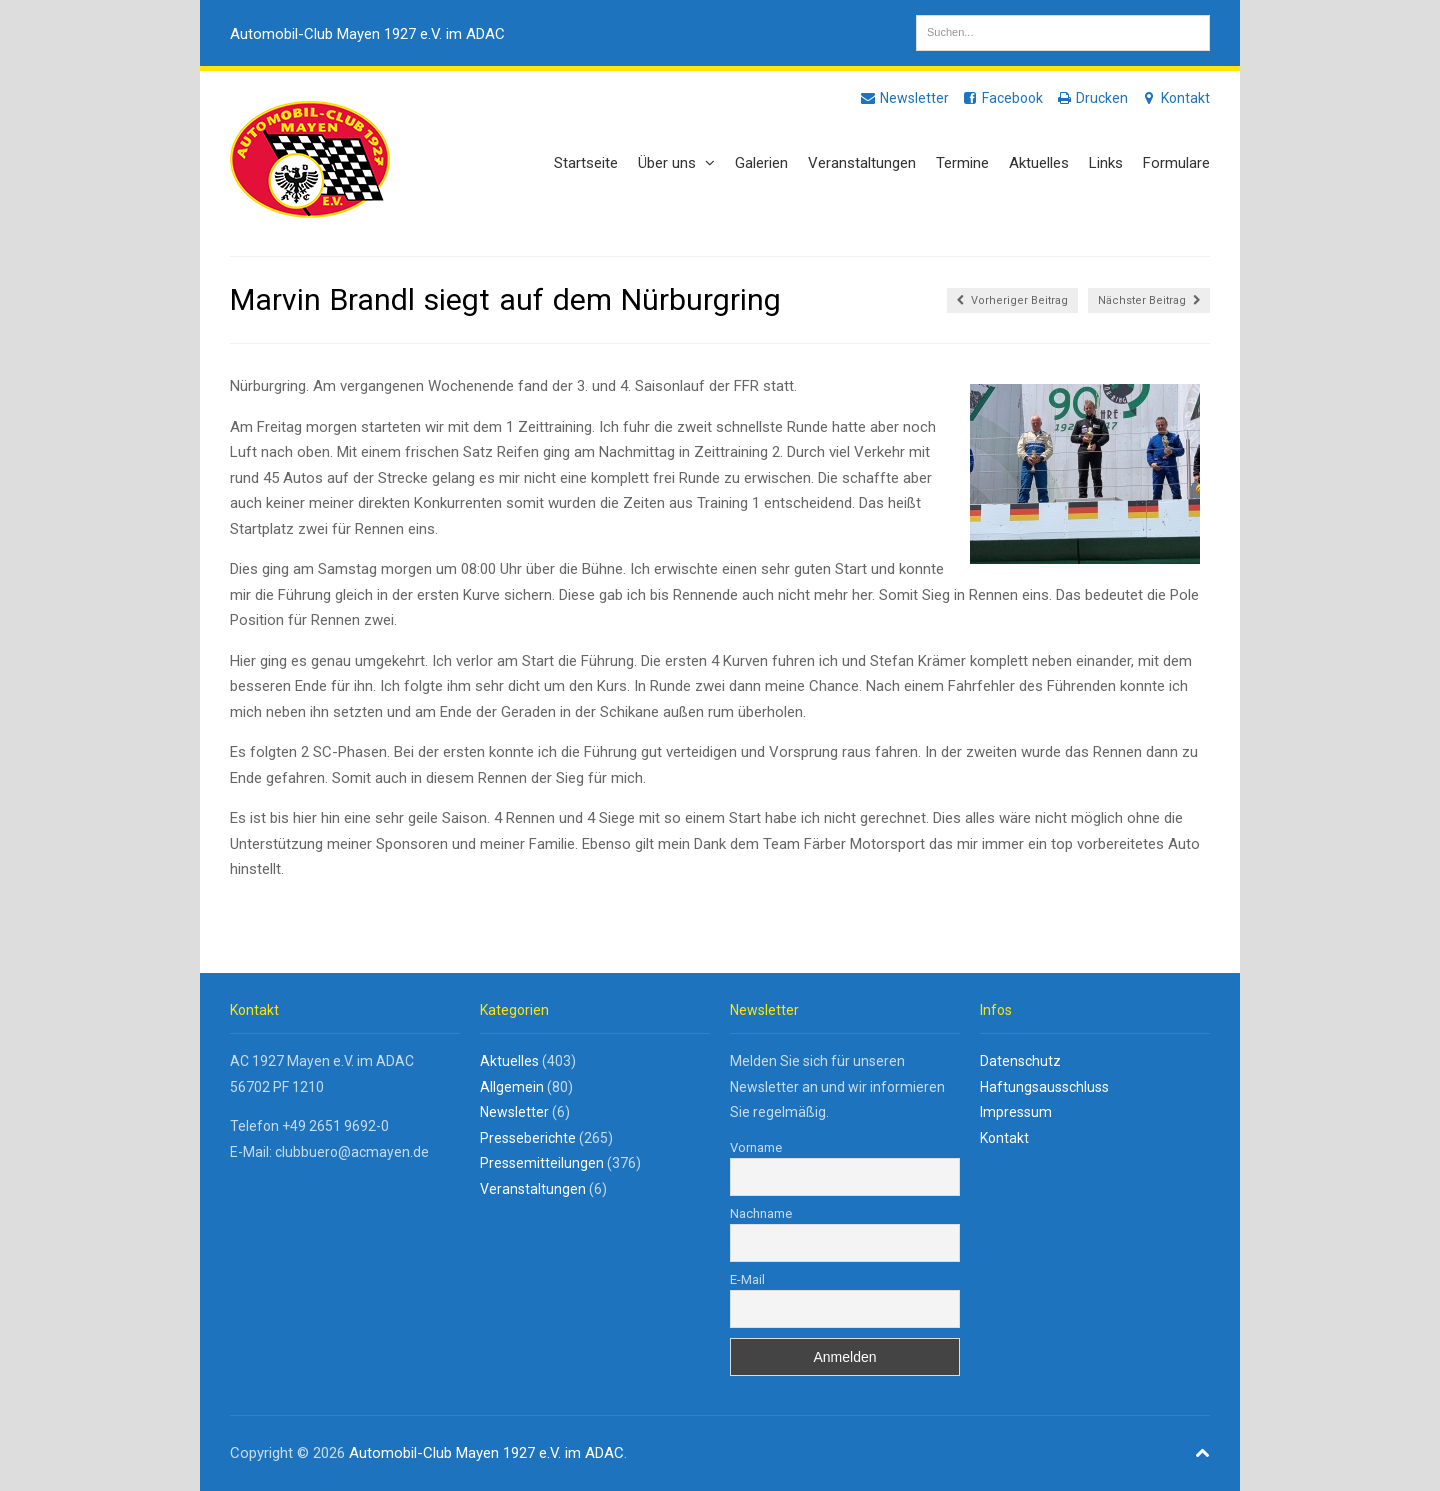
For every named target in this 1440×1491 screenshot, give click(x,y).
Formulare (1176, 163)
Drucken (1091, 98)
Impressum (1016, 1112)
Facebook (1002, 98)
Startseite (586, 163)
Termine (962, 163)
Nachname (761, 1213)
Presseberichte (528, 1138)
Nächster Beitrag (1149, 300)
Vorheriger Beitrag (1012, 300)
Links (1106, 163)
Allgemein (512, 1087)
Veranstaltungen (862, 163)
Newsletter (904, 98)
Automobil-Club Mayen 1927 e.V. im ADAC (367, 34)
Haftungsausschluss (1044, 1087)
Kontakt (1175, 98)
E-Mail (747, 1279)
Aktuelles (1039, 163)
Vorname (756, 1147)
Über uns (676, 163)
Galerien (761, 163)
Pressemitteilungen (542, 1163)
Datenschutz (1020, 1061)
